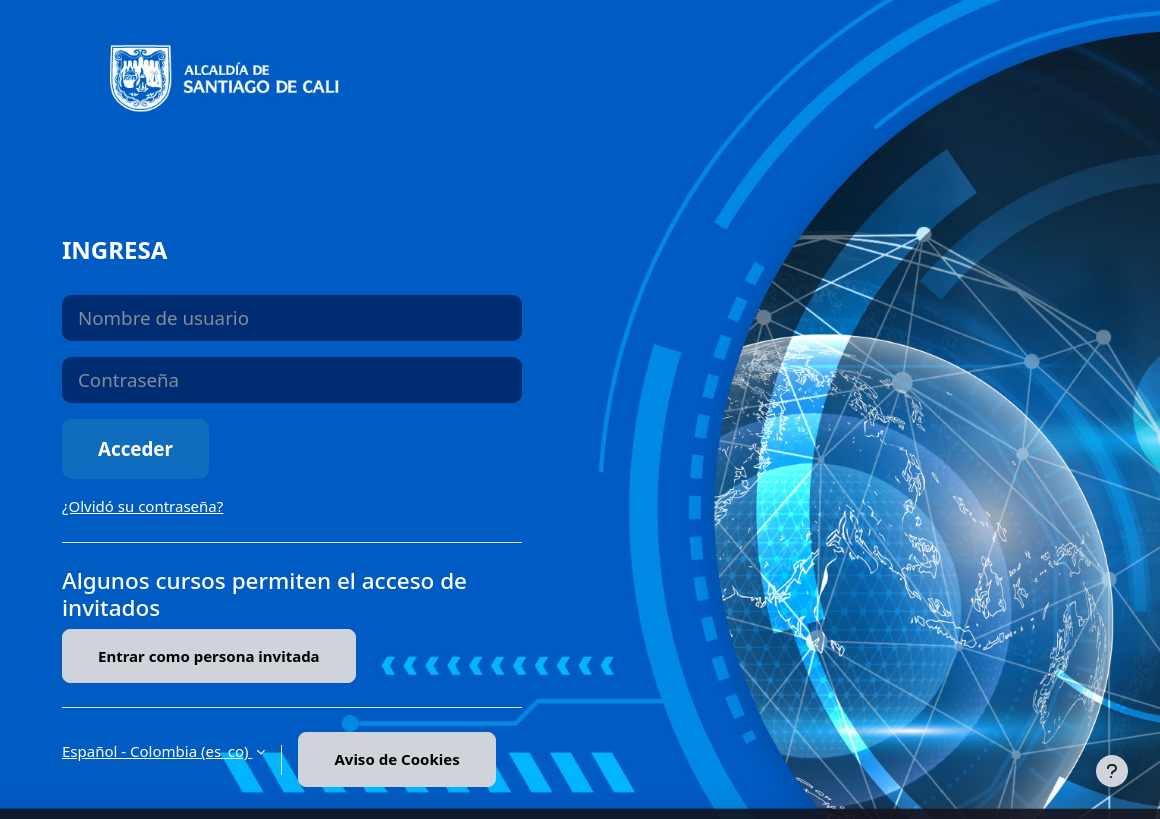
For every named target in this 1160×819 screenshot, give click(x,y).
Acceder (135, 448)
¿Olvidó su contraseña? (142, 506)
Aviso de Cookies (396, 759)
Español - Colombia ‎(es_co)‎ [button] (157, 751)
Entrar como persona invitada (209, 656)
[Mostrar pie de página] (1112, 771)
